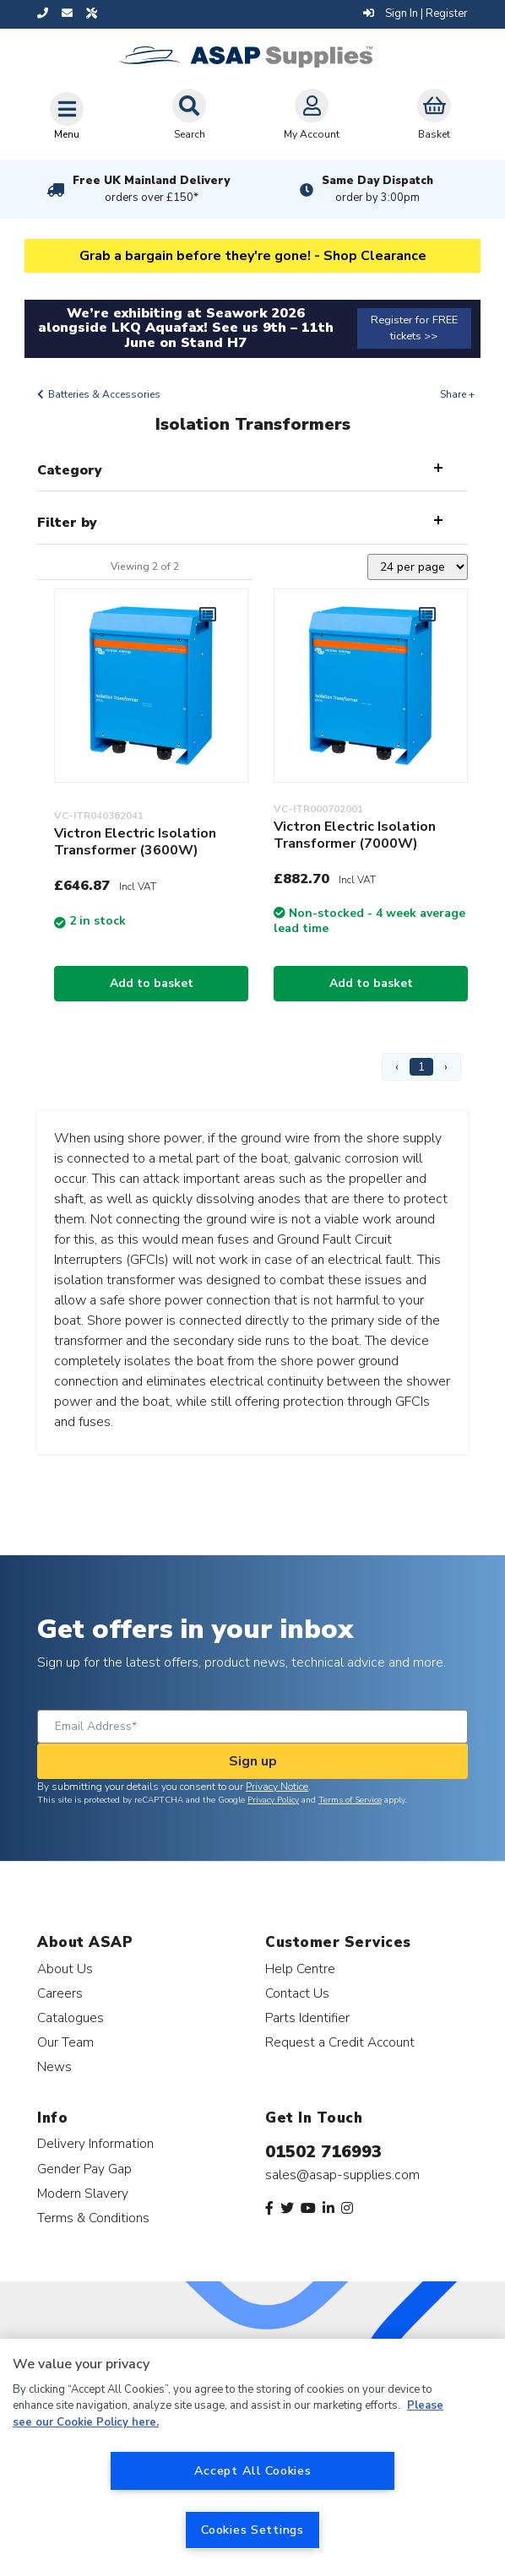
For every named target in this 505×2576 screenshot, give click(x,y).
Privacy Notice (277, 1786)
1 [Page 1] (421, 1067)
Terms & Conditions (93, 2217)
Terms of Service (350, 1800)
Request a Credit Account (340, 2042)
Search (189, 115)
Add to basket (151, 983)
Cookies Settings (252, 2529)
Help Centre (300, 1968)
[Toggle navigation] (66, 115)
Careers (60, 1993)
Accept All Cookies (253, 2470)
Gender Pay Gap (84, 2168)
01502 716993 (323, 2151)
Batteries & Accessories (104, 394)
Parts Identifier (307, 2017)
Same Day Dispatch (377, 189)
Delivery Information (95, 2143)
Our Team (65, 2042)
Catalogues (70, 2017)
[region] (252, 2457)
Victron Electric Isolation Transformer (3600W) (135, 842)
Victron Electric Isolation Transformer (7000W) (355, 835)
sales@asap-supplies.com (342, 2175)
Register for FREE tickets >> (414, 328)
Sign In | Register (415, 13)
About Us (65, 1968)
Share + (457, 394)
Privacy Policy (273, 1800)
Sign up (253, 1761)
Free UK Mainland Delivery (151, 189)
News (54, 2066)
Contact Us (297, 1993)
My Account (311, 115)
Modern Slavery (82, 2193)
